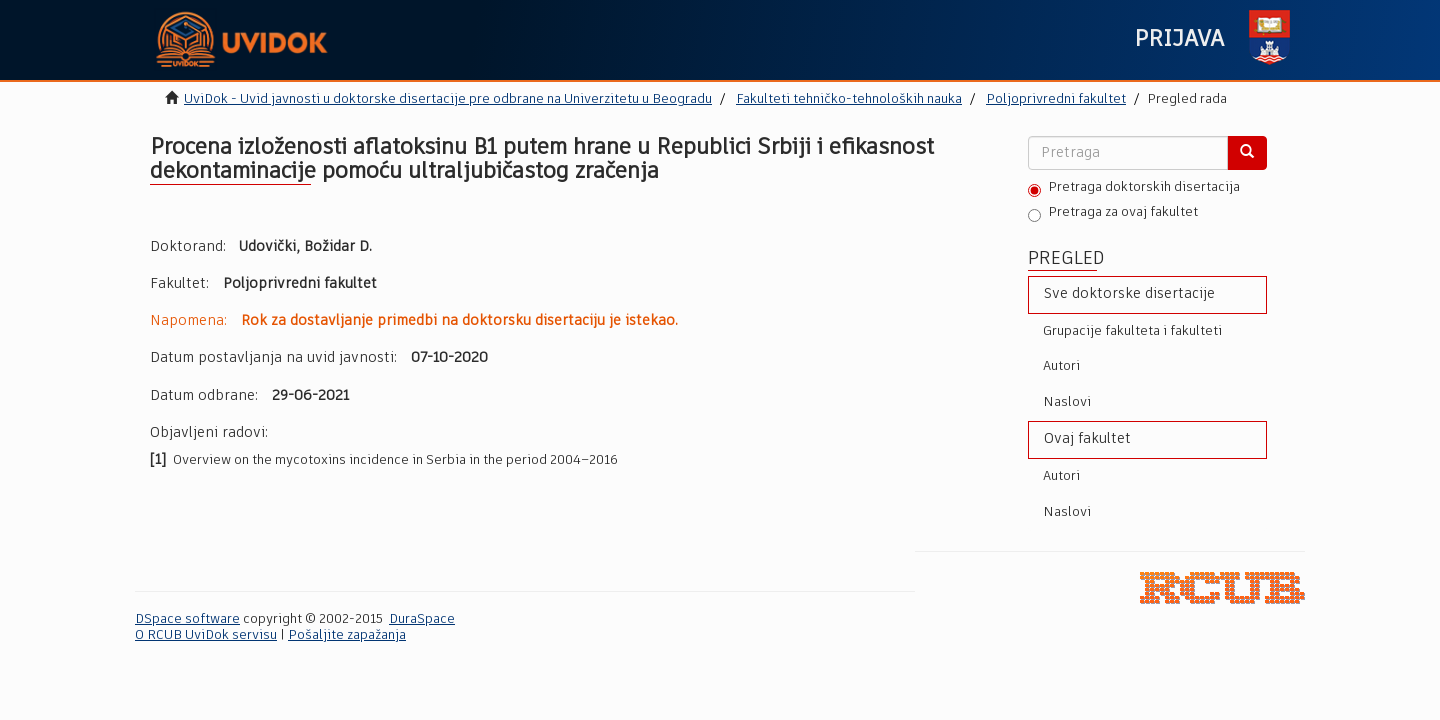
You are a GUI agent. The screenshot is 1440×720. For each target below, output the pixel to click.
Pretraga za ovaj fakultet (1113, 214)
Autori (1061, 366)
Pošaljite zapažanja (347, 635)
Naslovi (1067, 402)
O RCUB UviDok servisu (206, 635)
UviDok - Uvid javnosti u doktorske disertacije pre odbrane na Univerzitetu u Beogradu (448, 99)
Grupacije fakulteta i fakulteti (1132, 331)
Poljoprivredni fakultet (1056, 99)
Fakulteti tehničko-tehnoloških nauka (849, 99)
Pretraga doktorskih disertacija (1134, 189)
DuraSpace (422, 619)
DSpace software (187, 619)
